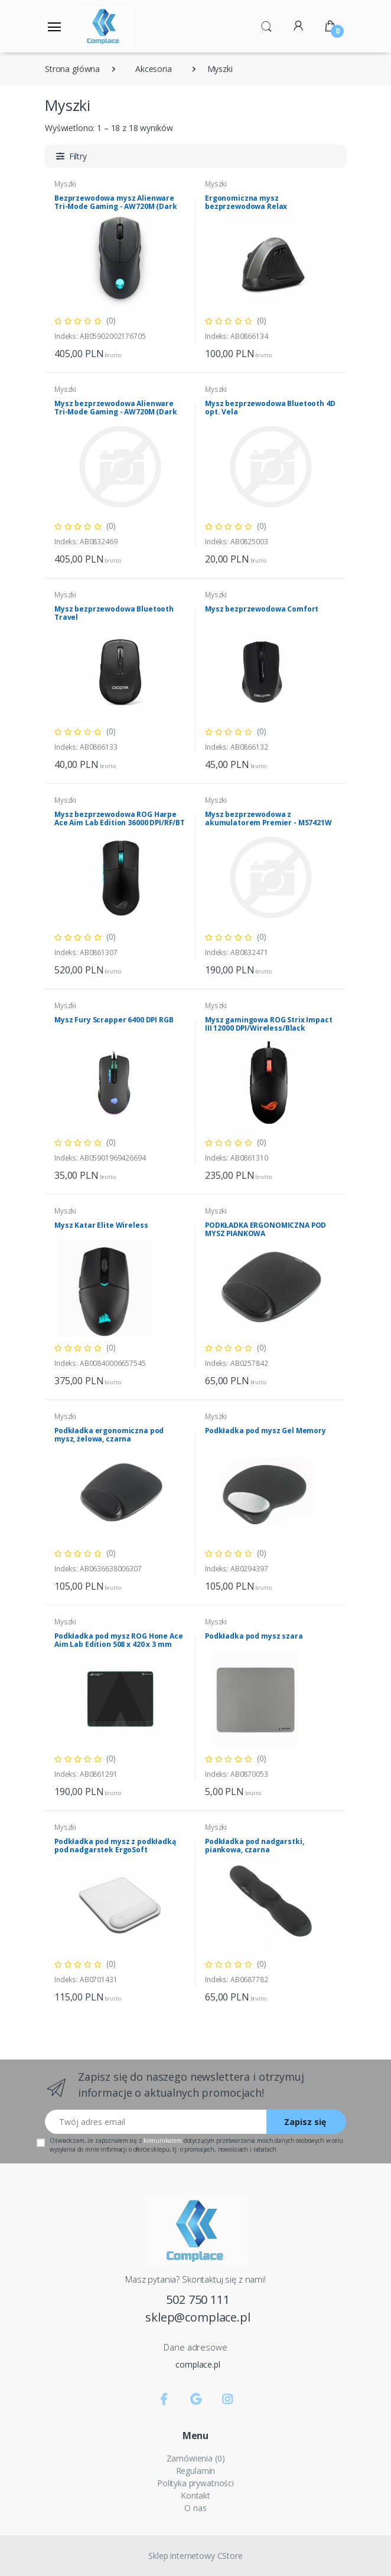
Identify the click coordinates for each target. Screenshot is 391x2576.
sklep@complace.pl (197, 2317)
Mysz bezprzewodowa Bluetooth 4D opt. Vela (270, 407)
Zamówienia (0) (196, 2458)
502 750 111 (197, 2299)
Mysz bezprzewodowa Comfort (261, 609)
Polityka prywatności (195, 2483)
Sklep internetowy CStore (195, 2555)
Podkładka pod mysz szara (254, 1636)
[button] (266, 25)
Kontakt (195, 2495)
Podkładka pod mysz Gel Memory (265, 1431)
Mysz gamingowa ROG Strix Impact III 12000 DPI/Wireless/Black (269, 1024)
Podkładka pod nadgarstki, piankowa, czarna (254, 1845)
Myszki (216, 184)
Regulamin (196, 2470)
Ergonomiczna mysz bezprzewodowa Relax (246, 202)
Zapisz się (305, 2121)
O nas (195, 2507)
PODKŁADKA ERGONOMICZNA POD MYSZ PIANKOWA (265, 1229)
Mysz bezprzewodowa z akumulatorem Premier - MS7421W (268, 818)
